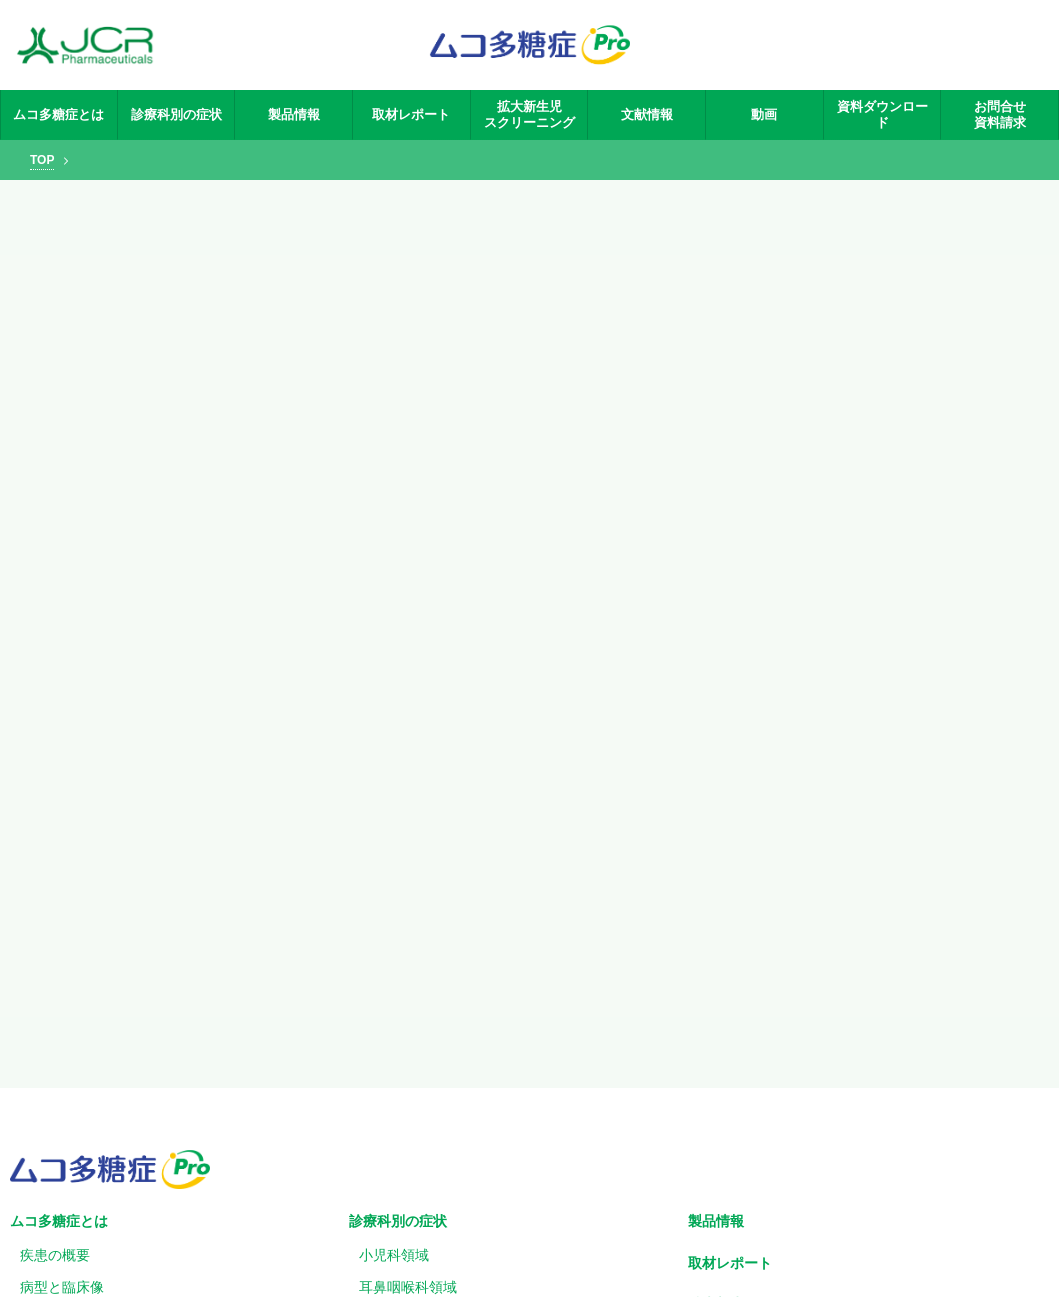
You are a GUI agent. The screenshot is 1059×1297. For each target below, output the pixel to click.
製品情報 (294, 114)
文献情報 (647, 114)
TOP (42, 160)
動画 (764, 114)
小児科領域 (394, 1255)
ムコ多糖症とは (58, 114)
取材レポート (411, 114)
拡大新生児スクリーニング (529, 114)
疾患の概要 (55, 1255)
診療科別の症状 (176, 114)
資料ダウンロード (882, 114)
